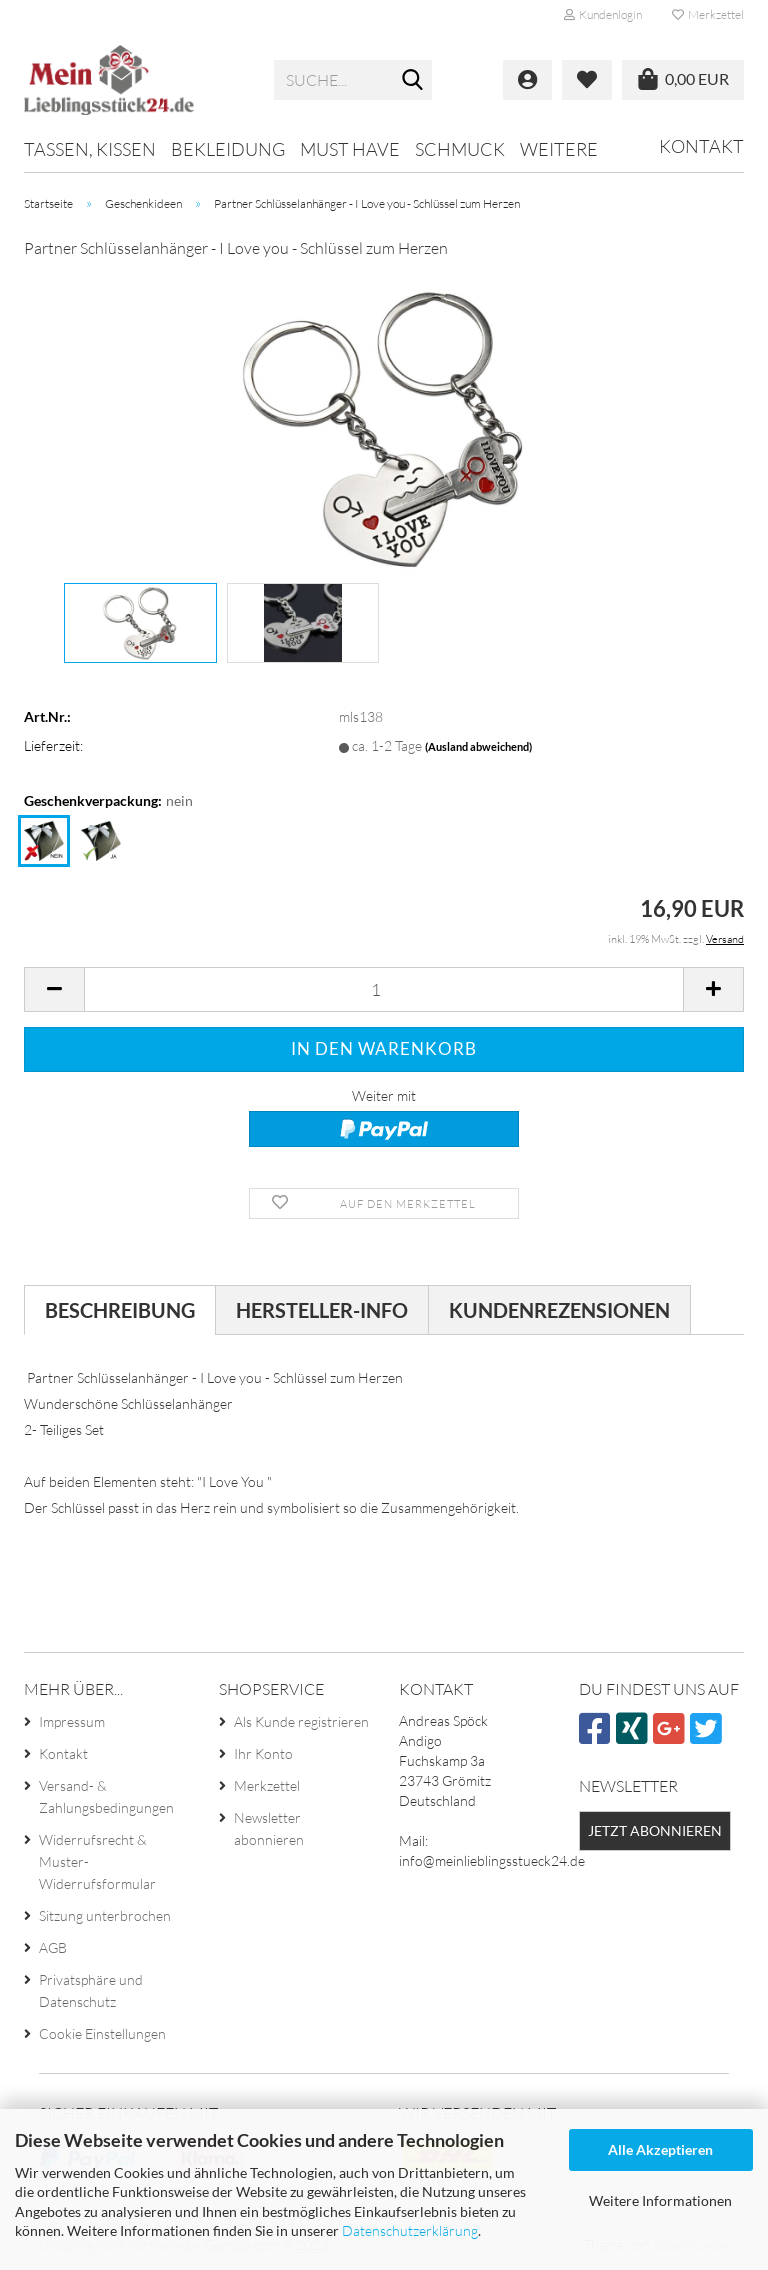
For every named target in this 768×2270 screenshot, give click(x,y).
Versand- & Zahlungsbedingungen (106, 1796)
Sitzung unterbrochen (105, 1915)
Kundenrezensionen (559, 1310)
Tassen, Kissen (90, 149)
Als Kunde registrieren (301, 1721)
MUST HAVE (350, 149)
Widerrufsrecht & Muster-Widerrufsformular (97, 1861)
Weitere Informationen (660, 2200)
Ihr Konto (263, 1753)
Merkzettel (708, 14)
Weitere (559, 149)
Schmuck (460, 149)
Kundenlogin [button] (603, 14)
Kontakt (701, 146)
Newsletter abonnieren (269, 1828)
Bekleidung (228, 149)
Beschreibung (120, 1310)
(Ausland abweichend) (478, 746)
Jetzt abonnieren (655, 1830)
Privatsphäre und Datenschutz (91, 1990)
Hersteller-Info (322, 1310)
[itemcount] (384, 989)
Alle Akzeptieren (660, 2149)
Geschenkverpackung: (108, 801)
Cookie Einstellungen (102, 2033)
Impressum (72, 1721)
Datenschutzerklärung (410, 2230)
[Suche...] (413, 81)
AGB (53, 1947)
